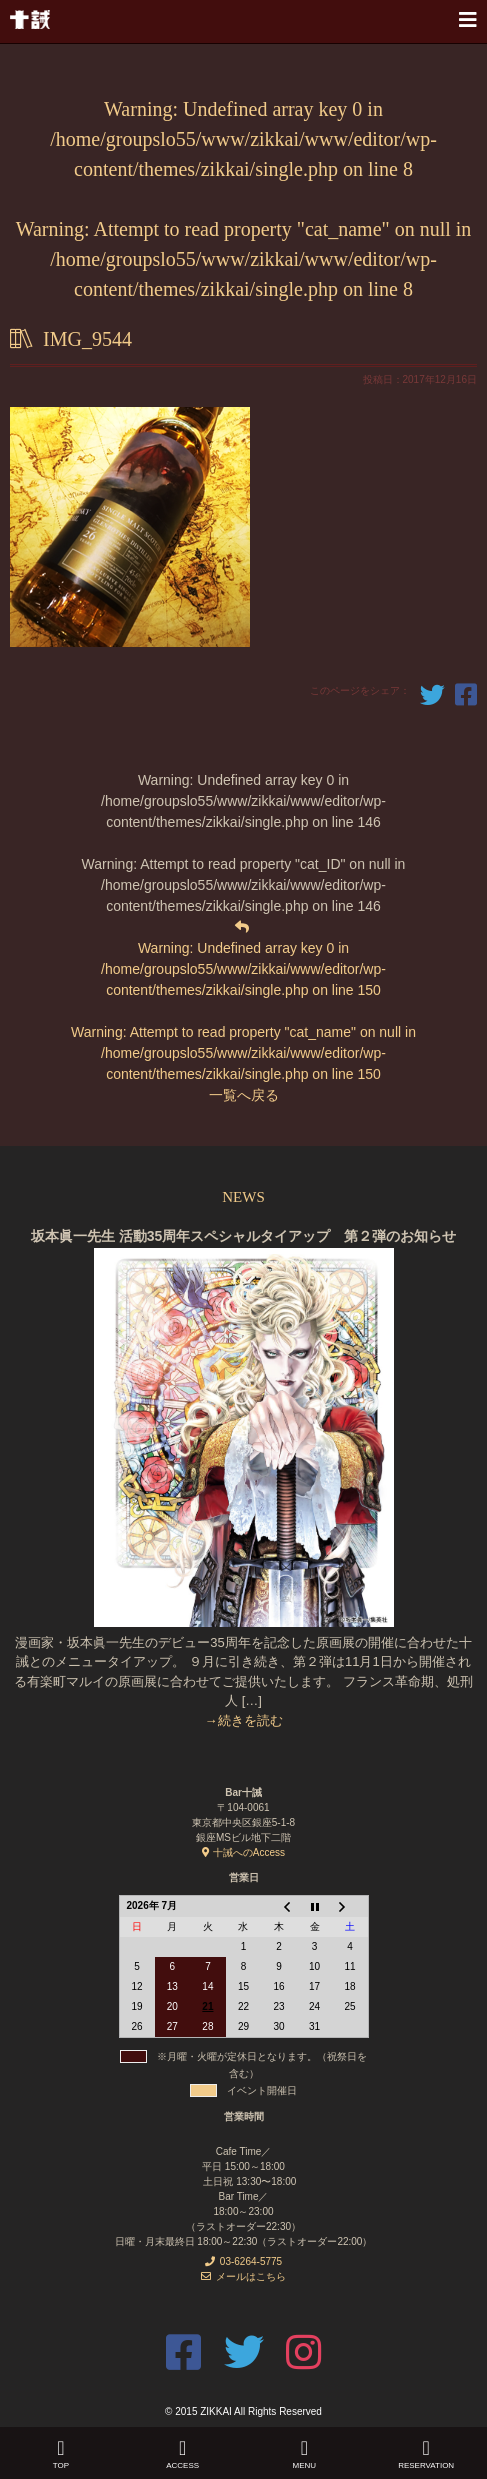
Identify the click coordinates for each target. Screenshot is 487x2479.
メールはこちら (243, 2276)
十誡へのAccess (243, 1852)
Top (61, 2465)
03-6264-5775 (243, 2261)
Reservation (426, 2465)
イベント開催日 (262, 2090)
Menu (305, 2465)
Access (182, 2465)
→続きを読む (244, 1720)
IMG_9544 (87, 339)
